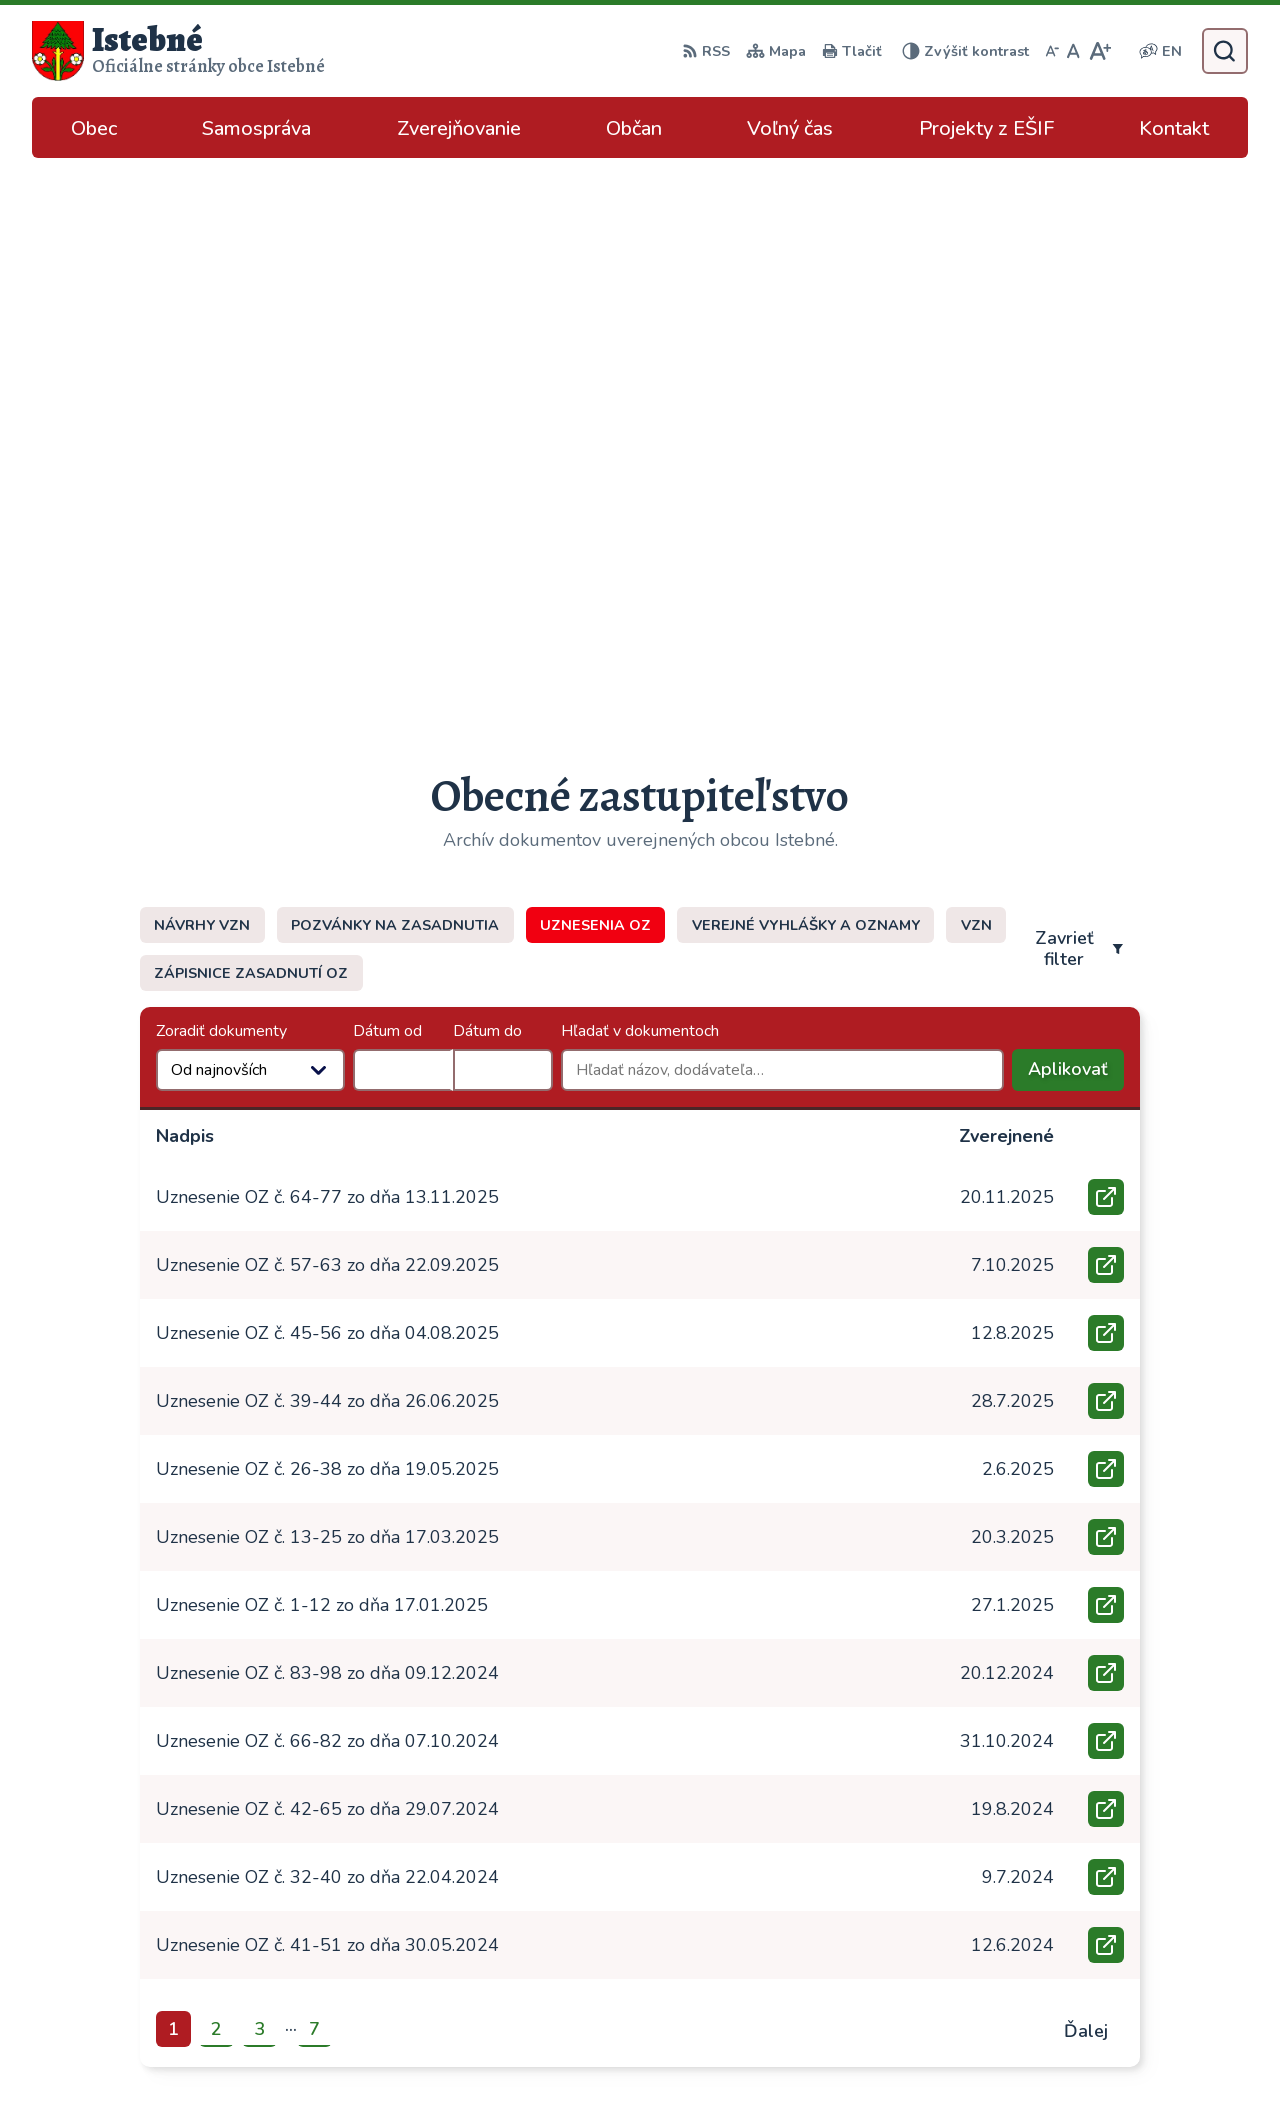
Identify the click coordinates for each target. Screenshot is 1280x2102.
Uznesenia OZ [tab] (595, 368)
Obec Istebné (942, 2047)
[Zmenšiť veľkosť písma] (1052, 51)
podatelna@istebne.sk (1118, 1934)
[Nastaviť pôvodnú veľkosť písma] (1073, 51)
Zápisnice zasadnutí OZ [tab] (251, 416)
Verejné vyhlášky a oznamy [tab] (806, 368)
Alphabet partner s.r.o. (679, 2047)
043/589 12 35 (1092, 1886)
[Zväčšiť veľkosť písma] (1099, 51)
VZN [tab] (976, 368)
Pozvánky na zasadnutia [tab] (395, 368)
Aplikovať (1076, 517)
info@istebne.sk (1094, 1910)
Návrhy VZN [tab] (202, 368)
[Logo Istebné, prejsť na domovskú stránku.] (178, 51)
